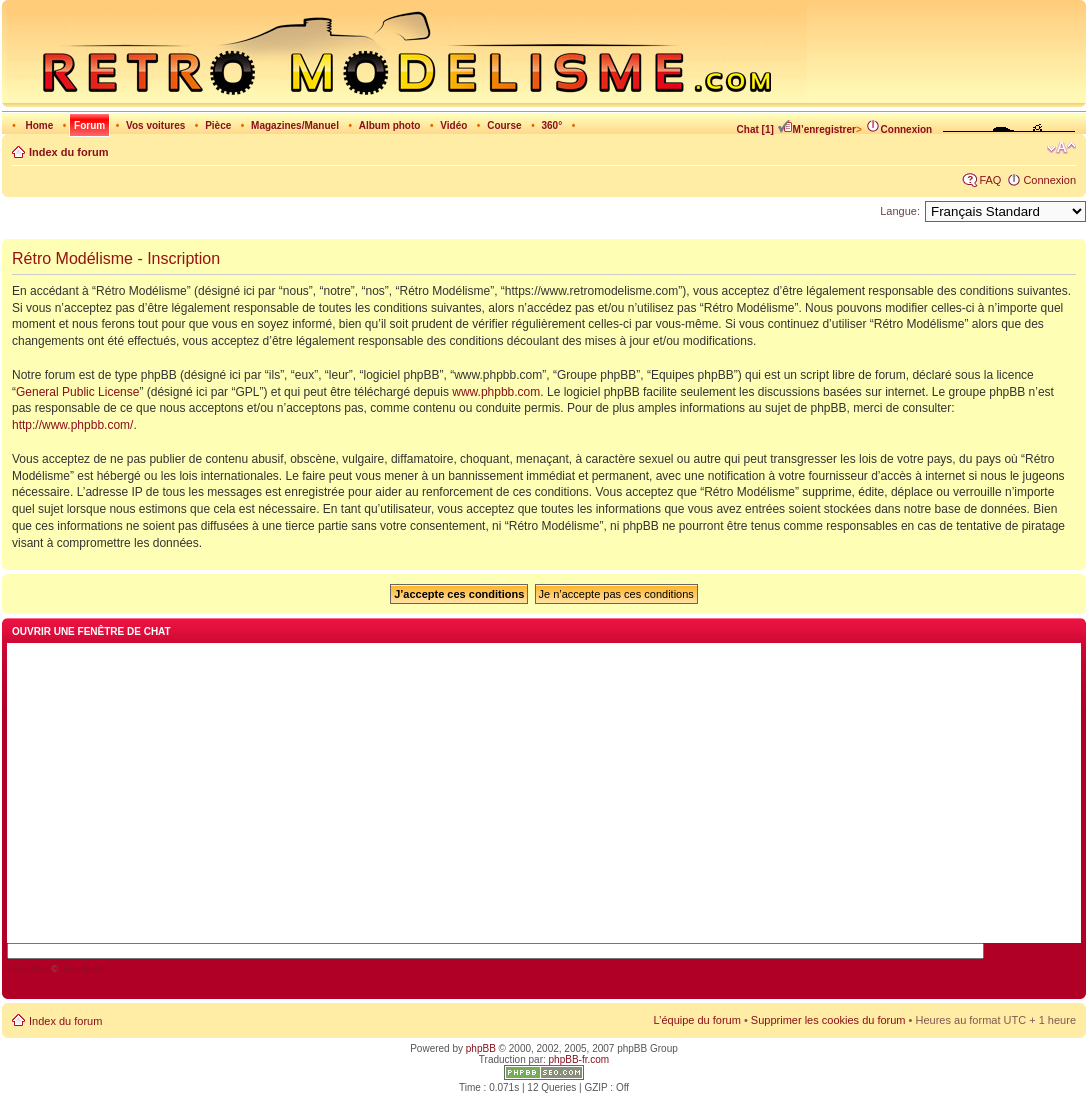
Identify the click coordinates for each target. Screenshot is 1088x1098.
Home (39, 125)
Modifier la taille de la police (1061, 148)
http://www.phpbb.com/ (72, 425)
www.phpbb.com (496, 392)
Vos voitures (155, 125)
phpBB (481, 1048)
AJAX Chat (28, 969)
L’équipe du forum (696, 1020)
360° (551, 125)
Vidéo (453, 125)
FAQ (990, 180)
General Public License (77, 392)
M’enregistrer (816, 129)
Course (504, 125)
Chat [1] (755, 129)
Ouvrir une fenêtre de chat (91, 631)
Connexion (899, 129)
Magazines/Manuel (295, 125)
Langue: (900, 211)
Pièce (218, 125)
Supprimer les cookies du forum (828, 1020)
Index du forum (68, 152)
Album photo (390, 125)
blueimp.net (82, 969)
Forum (89, 125)
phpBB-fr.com (579, 1059)
